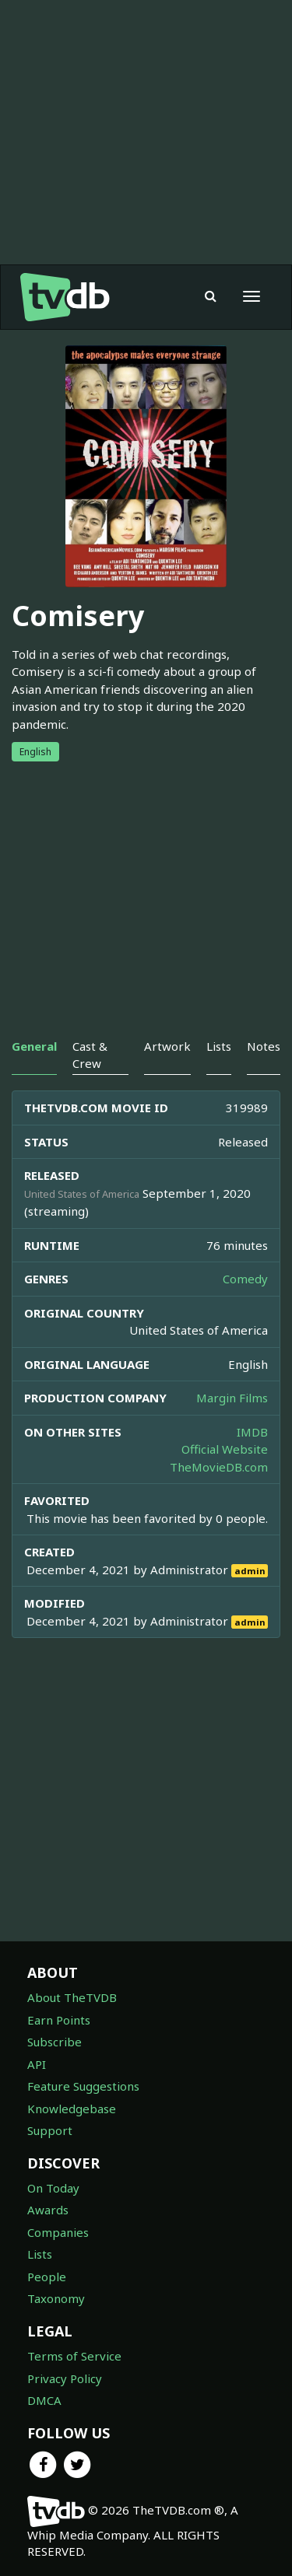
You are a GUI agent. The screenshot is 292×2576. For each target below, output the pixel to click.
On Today (53, 2188)
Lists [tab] (218, 1046)
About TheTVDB (72, 1997)
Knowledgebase (71, 2108)
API (36, 2064)
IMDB (252, 1432)
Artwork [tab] (167, 1046)
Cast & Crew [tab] (89, 1054)
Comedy (245, 1278)
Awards (48, 2209)
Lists (39, 2254)
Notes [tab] (263, 1046)
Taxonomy (56, 2298)
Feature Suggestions (83, 2086)
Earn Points (58, 2020)
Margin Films (232, 1397)
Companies (58, 2232)
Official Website (224, 1449)
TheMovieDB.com (219, 1467)
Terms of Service (74, 2356)
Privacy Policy (64, 2378)
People (46, 2276)
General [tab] (34, 1046)
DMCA (44, 2400)
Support (49, 2130)
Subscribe (54, 2041)
